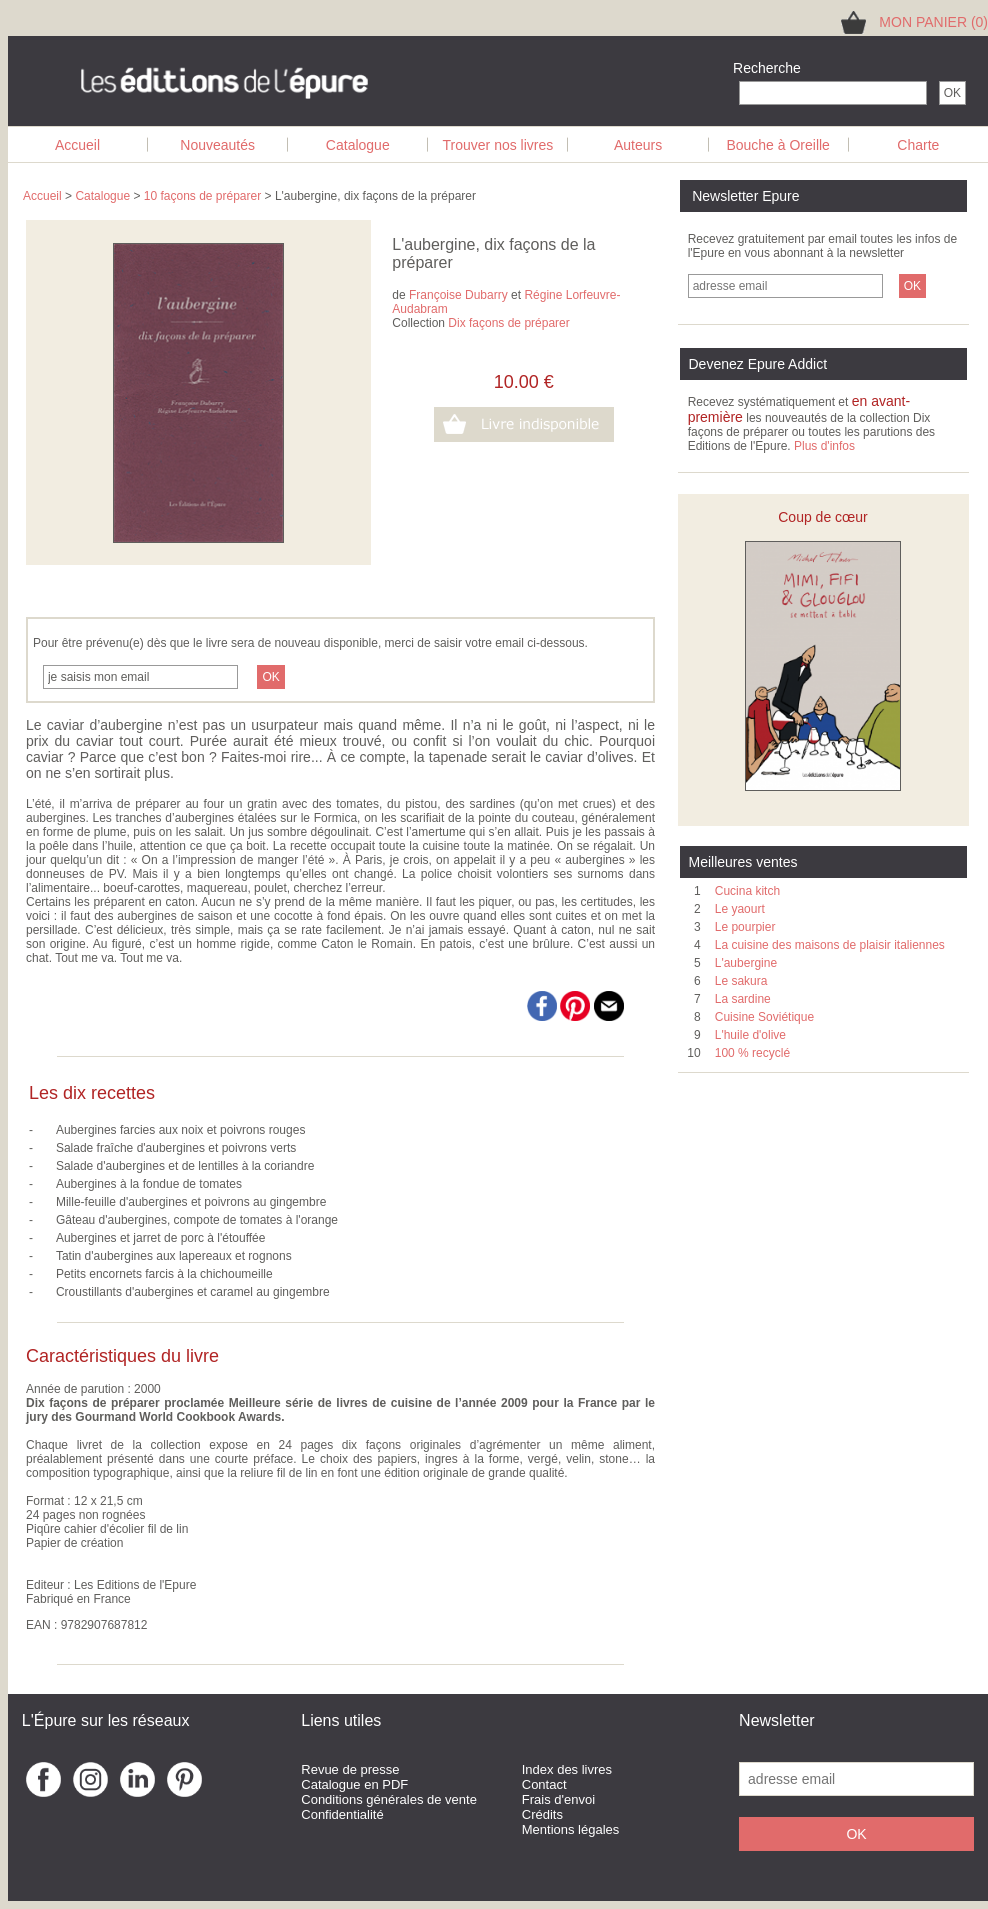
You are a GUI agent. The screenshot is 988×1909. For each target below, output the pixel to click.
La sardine (743, 999)
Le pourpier (745, 927)
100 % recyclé (752, 1053)
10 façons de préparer (202, 196)
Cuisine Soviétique (764, 1017)
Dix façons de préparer (508, 323)
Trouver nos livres (498, 145)
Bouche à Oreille (778, 145)
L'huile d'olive (750, 1035)
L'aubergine (746, 963)
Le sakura (741, 981)
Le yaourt (740, 909)
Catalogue (358, 145)
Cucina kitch (747, 891)
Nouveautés (217, 145)
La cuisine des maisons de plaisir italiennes (830, 945)
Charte (918, 145)
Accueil (77, 145)
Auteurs (638, 145)
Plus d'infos (824, 446)
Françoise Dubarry (458, 295)
